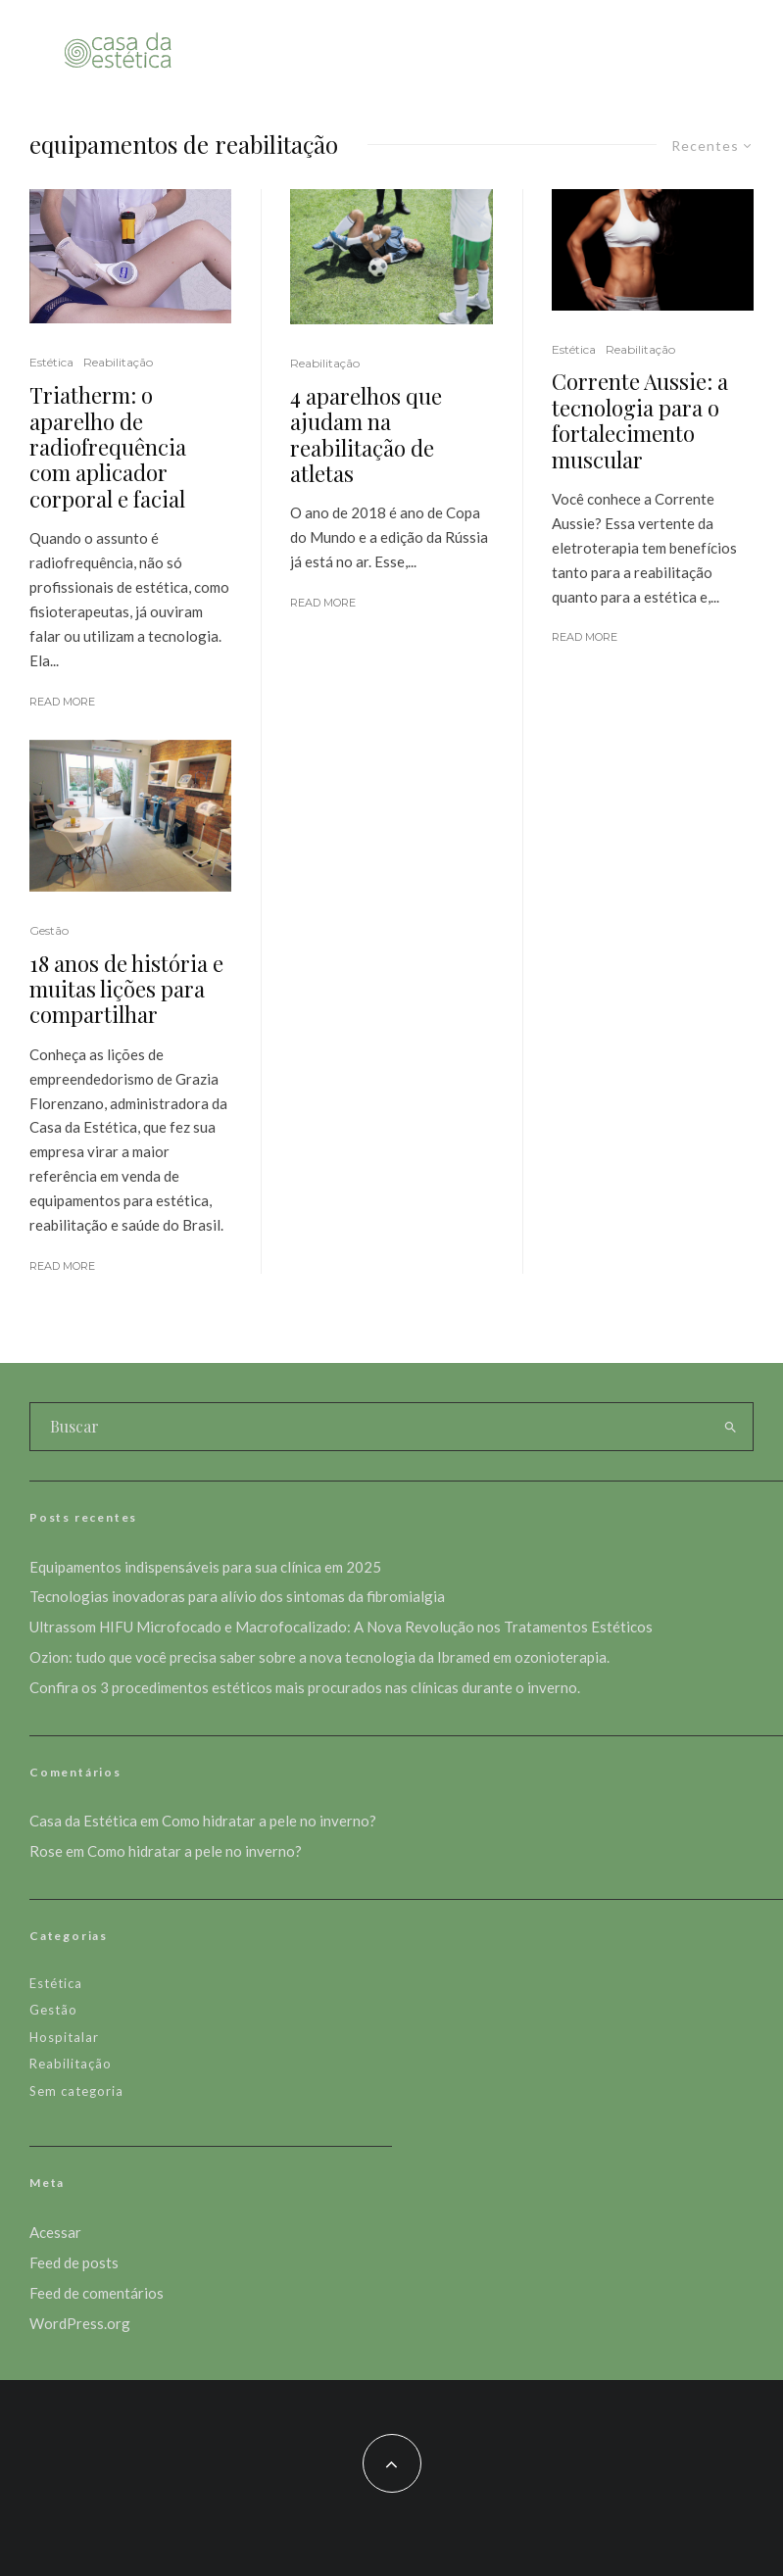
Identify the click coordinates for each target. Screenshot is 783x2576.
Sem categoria (76, 2091)
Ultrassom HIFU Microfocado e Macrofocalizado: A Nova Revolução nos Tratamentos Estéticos (341, 1626)
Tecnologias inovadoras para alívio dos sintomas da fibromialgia (237, 1596)
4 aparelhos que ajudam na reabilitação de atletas (366, 435)
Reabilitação (118, 362)
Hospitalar (64, 2037)
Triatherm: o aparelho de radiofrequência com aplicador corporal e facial (107, 446)
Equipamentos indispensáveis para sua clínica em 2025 (205, 1567)
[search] (730, 1426)
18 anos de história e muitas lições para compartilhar (126, 989)
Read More (62, 701)
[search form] (369, 1426)
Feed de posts (74, 2262)
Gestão (49, 930)
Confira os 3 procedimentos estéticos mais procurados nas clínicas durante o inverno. (304, 1687)
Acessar (55, 2232)
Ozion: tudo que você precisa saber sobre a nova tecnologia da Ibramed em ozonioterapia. (319, 1657)
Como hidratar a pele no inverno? (269, 1820)
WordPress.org (79, 2323)
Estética (51, 362)
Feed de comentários (96, 2293)
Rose (46, 1851)
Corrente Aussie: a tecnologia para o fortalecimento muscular (640, 420)
